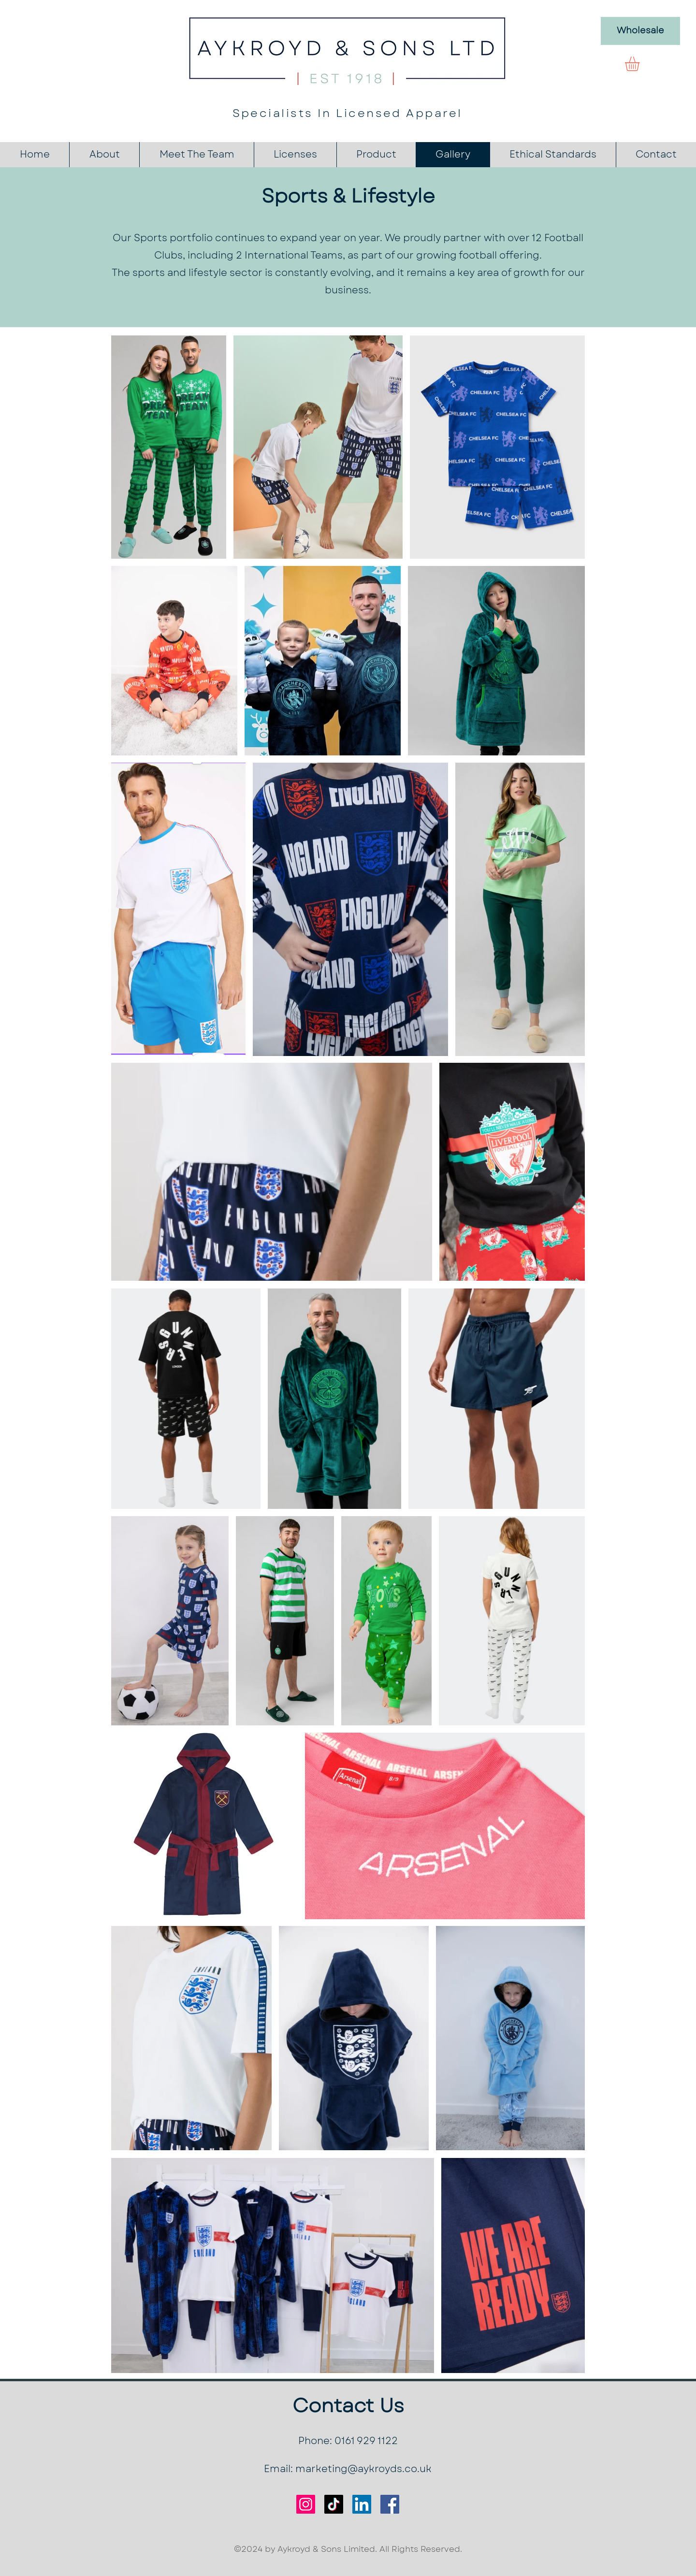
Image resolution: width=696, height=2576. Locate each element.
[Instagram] (305, 2504)
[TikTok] (333, 2504)
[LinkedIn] (361, 2504)
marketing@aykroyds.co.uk (363, 2469)
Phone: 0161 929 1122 (348, 2441)
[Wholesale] (640, 31)
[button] (640, 64)
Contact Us (348, 2405)
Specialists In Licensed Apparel (347, 113)
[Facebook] (389, 2504)
